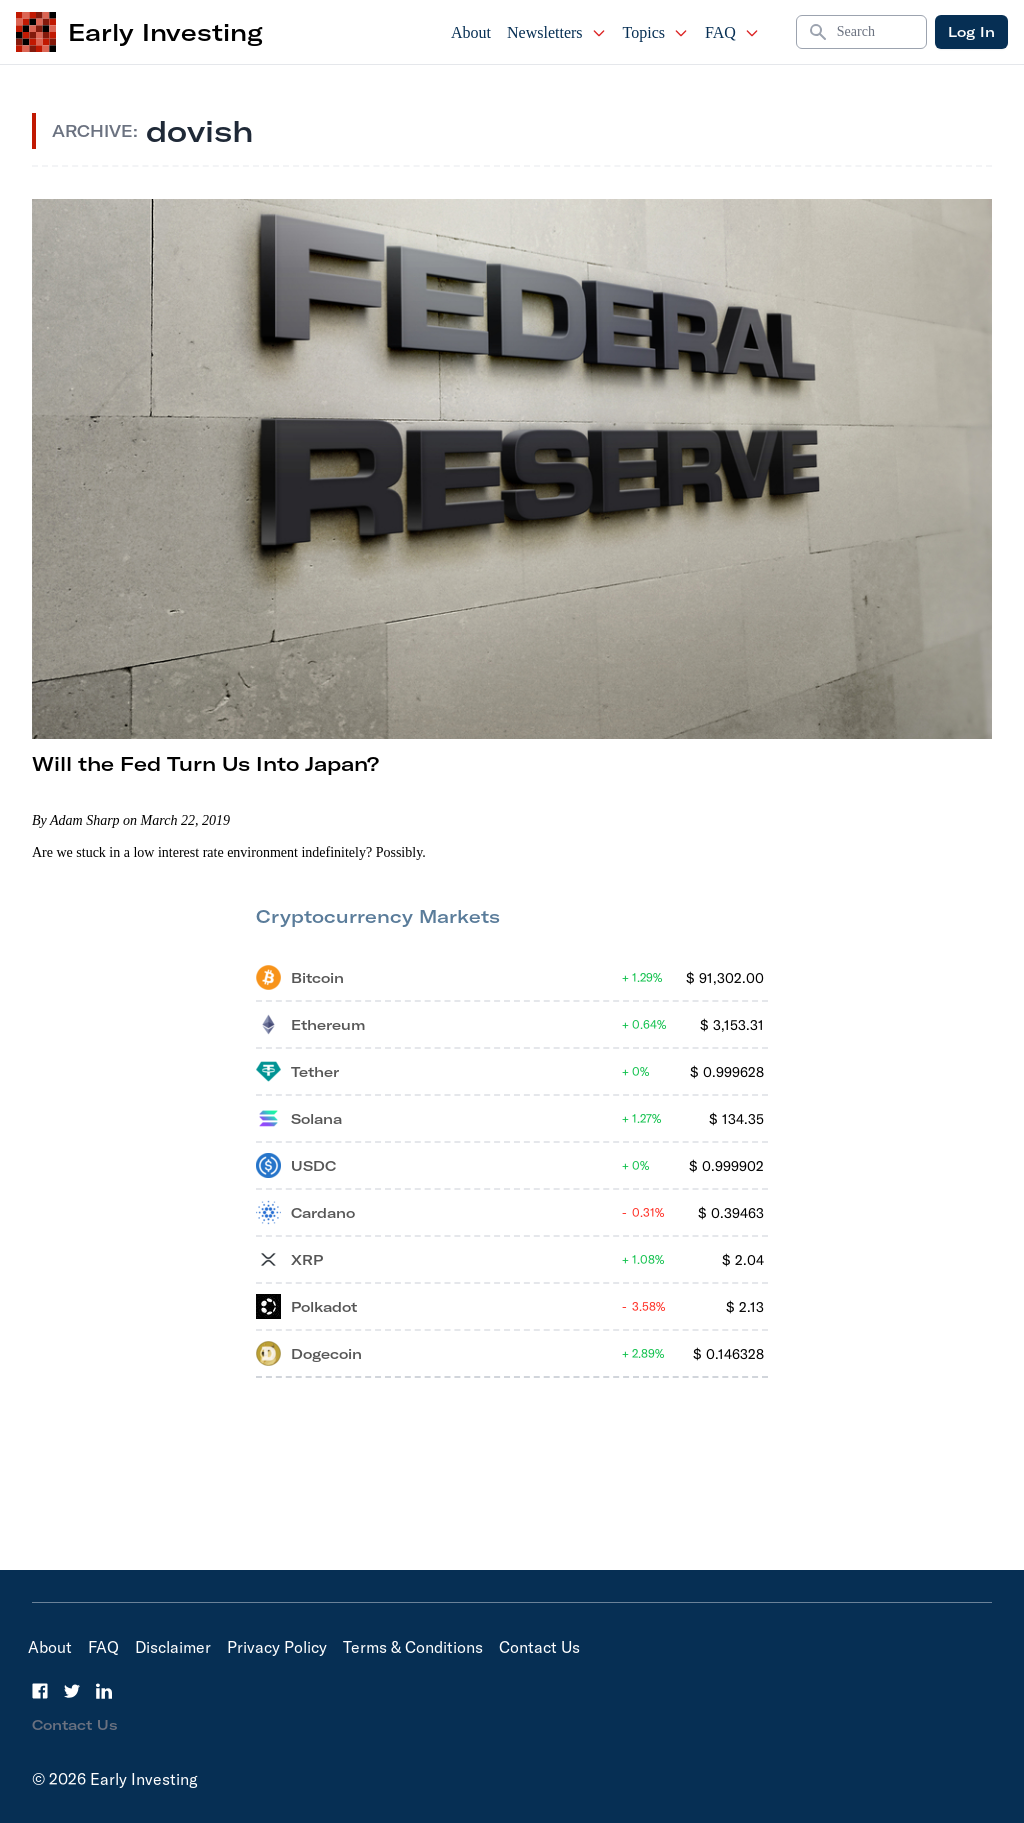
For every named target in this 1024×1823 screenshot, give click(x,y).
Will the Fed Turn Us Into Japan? (205, 763)
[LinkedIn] (104, 1691)
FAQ (732, 32)
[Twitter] (72, 1691)
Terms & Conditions (413, 1647)
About (471, 32)
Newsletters (557, 32)
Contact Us (539, 1647)
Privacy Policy (277, 1647)
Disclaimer (173, 1647)
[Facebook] (40, 1691)
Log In (971, 32)
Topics (656, 32)
